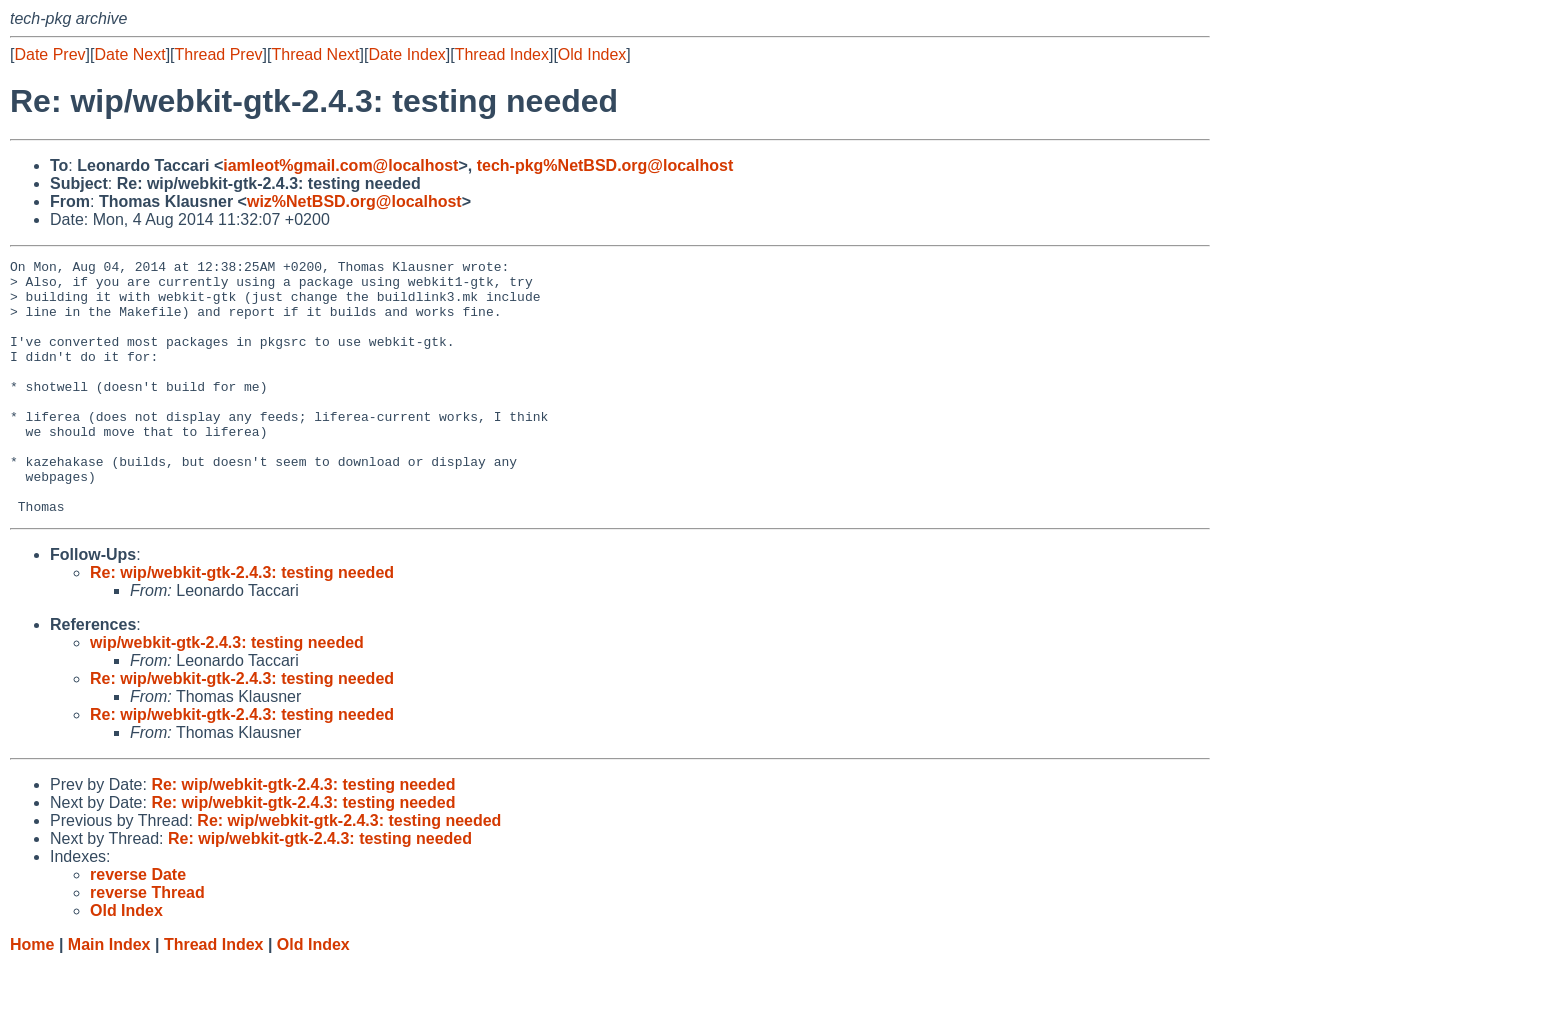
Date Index (406, 54)
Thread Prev (219, 54)
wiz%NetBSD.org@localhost (354, 201)
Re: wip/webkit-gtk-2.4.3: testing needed (242, 623)
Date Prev (49, 54)
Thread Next (315, 54)
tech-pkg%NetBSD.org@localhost (605, 165)
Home (32, 995)
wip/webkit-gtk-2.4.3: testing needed (227, 693)
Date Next (129, 54)
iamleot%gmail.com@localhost (340, 165)
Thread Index (502, 54)
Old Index (592, 54)
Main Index (109, 995)
